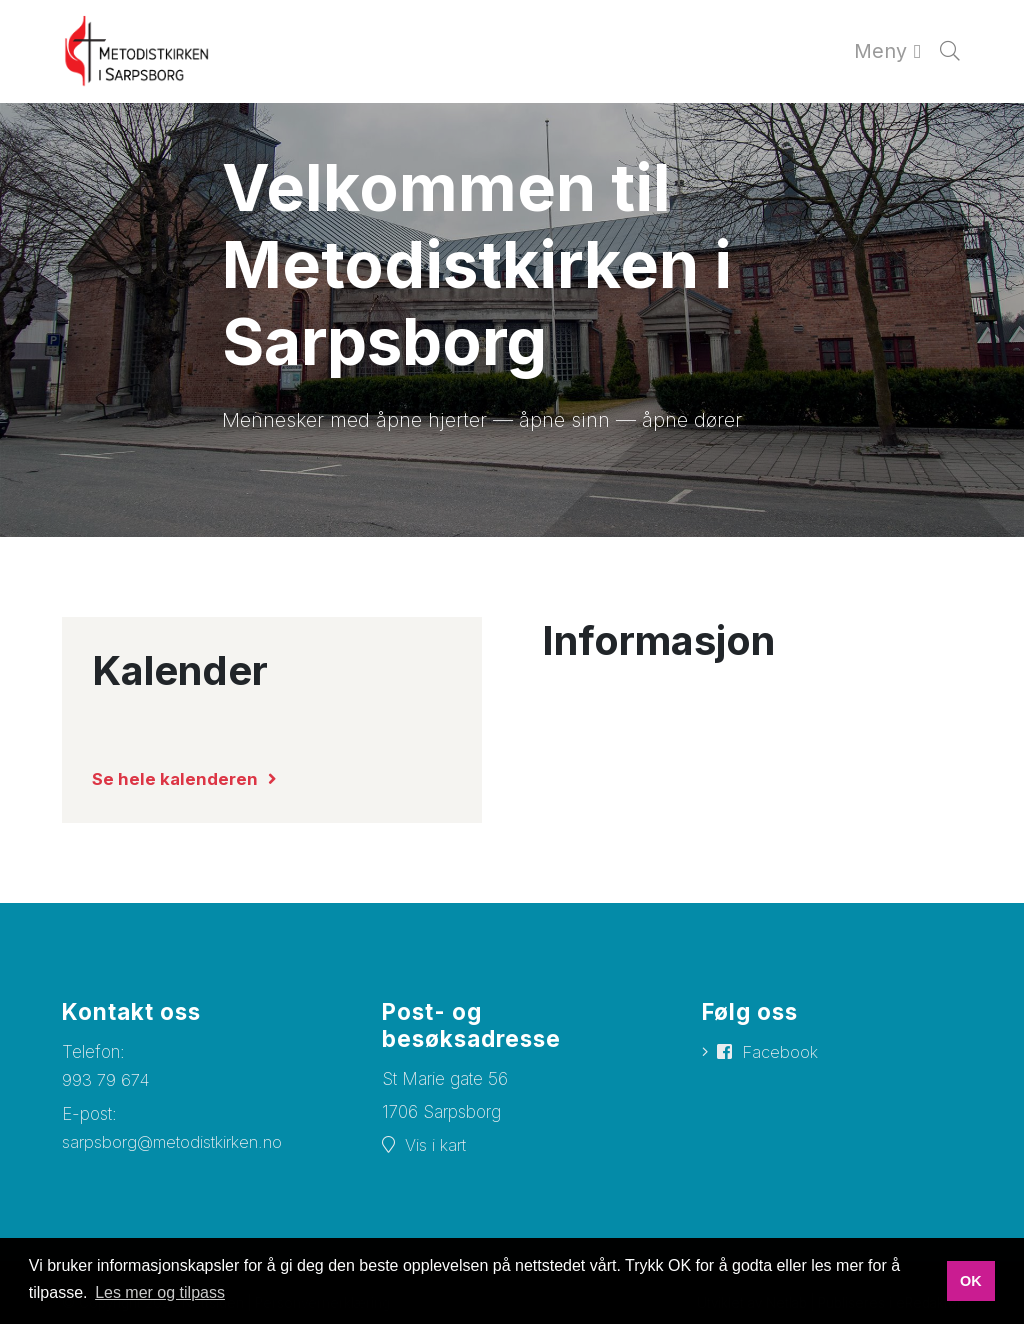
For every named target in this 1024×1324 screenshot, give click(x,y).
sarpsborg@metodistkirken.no (172, 1142)
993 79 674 (106, 1080)
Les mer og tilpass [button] (160, 1292)
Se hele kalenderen (175, 779)
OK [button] (971, 1281)
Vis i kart (435, 1145)
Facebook (780, 1052)
